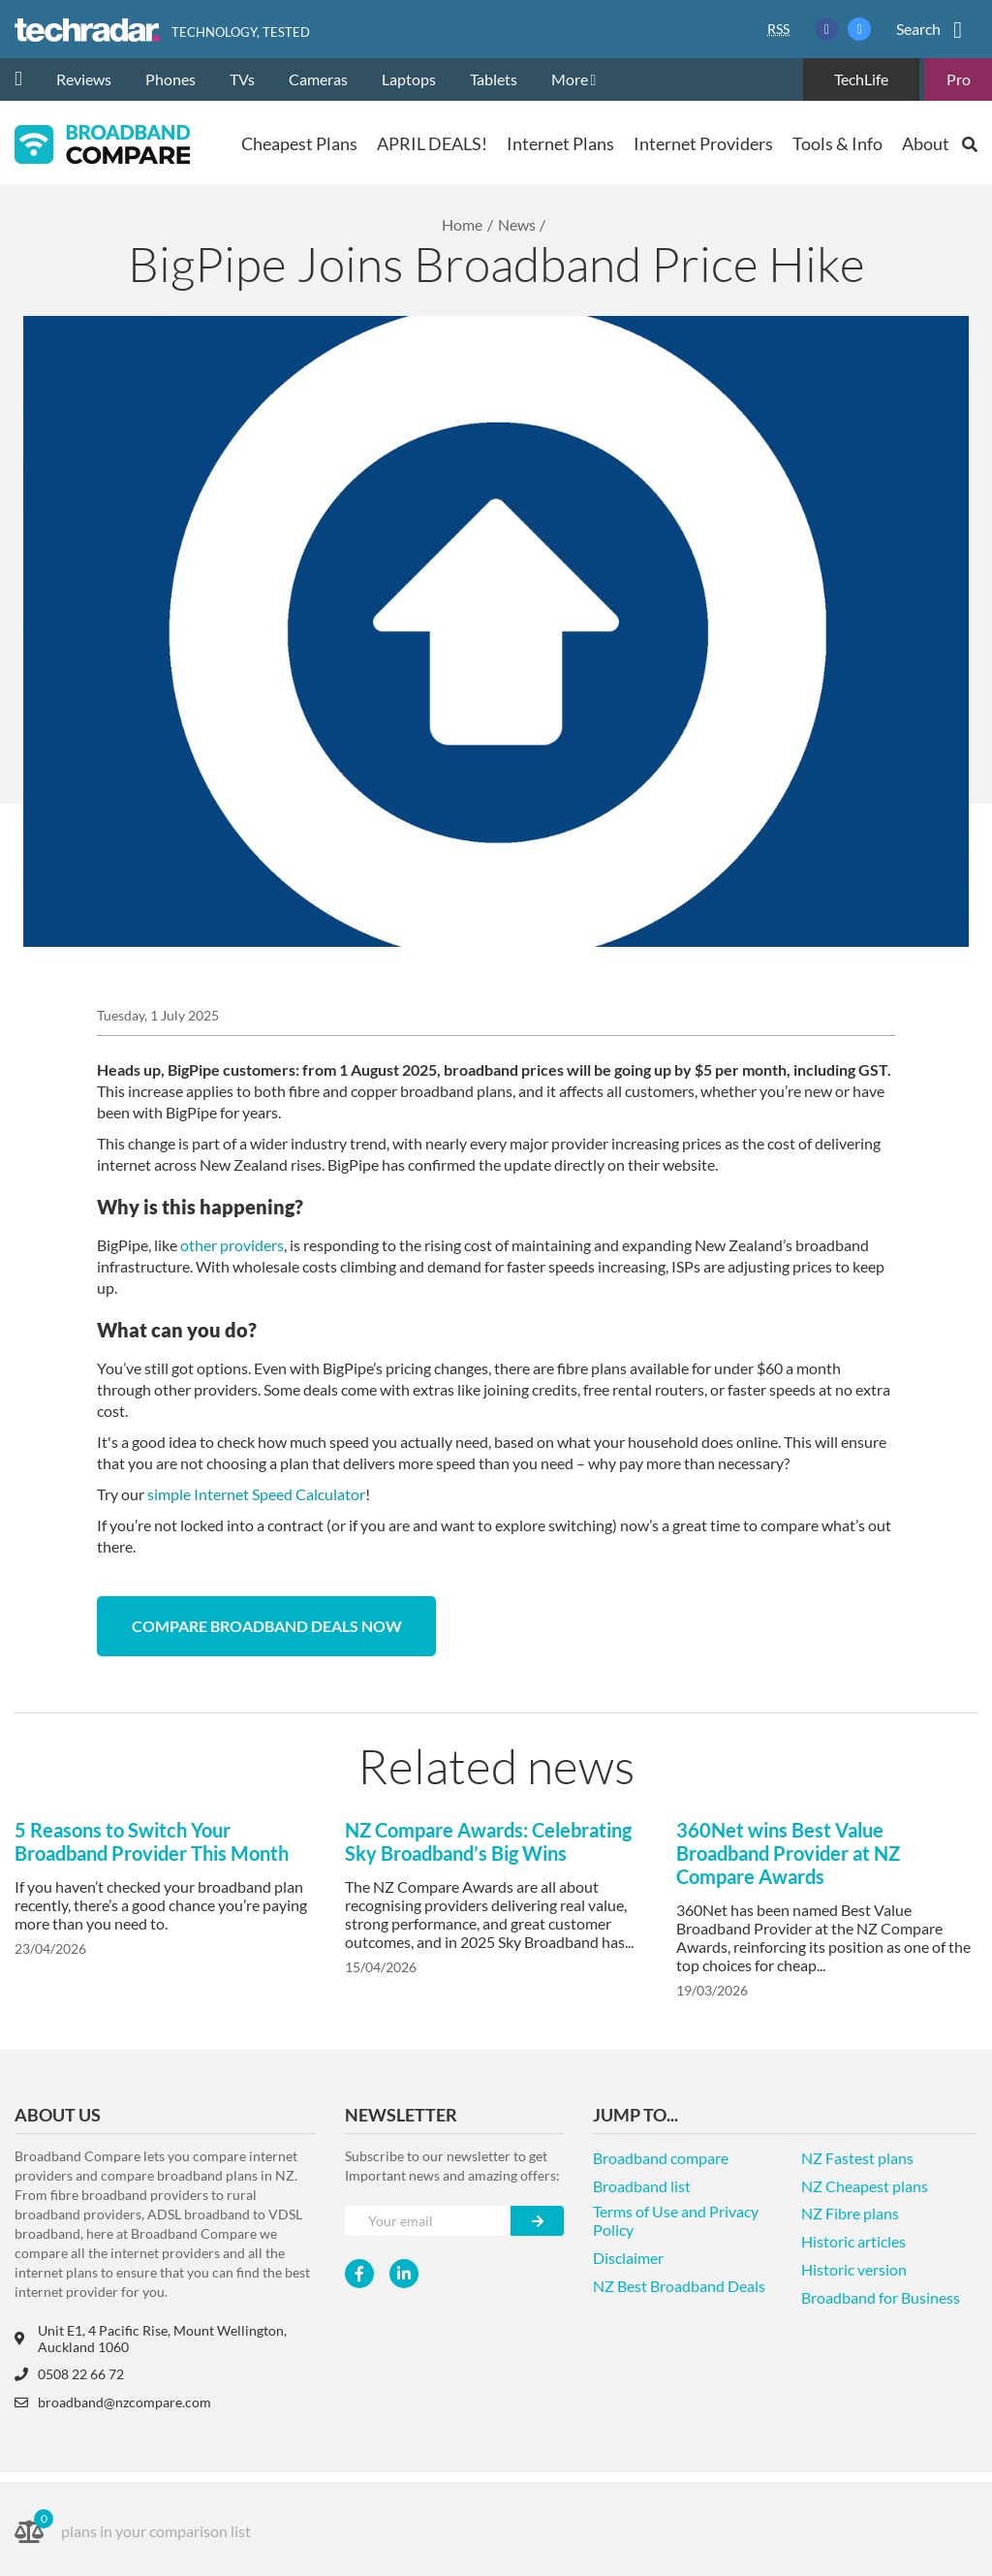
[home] (26, 79)
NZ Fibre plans (850, 2213)
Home (462, 224)
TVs (242, 79)
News (517, 224)
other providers (232, 1245)
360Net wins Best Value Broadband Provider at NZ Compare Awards (788, 1853)
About (925, 143)
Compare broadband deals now (267, 1626)
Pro (958, 79)
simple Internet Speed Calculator (256, 1494)
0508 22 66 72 (69, 2374)
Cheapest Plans (299, 143)
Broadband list (642, 2186)
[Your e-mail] (428, 2221)
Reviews (83, 79)
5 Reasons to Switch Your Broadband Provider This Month (152, 1841)
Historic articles (853, 2241)
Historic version (854, 2269)
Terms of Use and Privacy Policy (676, 2220)
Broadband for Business (880, 2297)
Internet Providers (703, 143)
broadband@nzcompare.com (113, 2402)
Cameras (318, 79)
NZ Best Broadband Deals (679, 2286)
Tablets (493, 79)
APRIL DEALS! (432, 143)
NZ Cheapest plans (864, 2186)
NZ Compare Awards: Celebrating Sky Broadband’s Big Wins (488, 1841)
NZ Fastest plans (857, 2158)
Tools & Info (837, 143)
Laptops (409, 79)
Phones (170, 79)
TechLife (861, 79)
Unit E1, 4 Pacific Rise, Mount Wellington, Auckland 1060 (151, 2338)
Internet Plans (560, 143)
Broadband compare (660, 2158)
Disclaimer (628, 2257)
